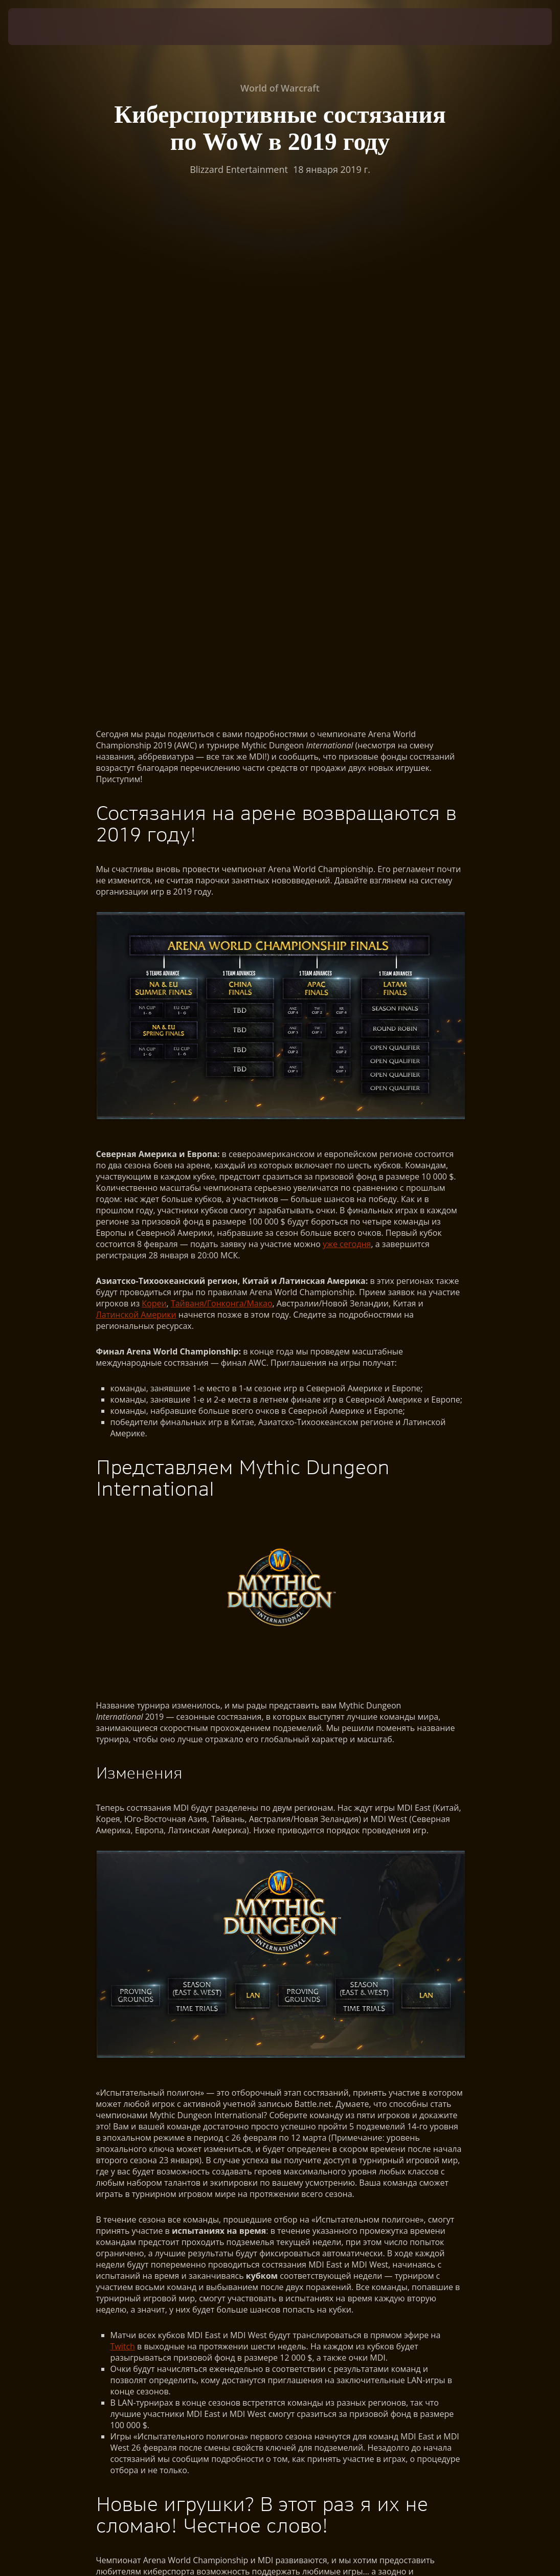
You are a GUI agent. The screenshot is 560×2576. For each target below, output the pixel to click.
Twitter (370, 2197)
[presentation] (39, 26)
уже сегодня (347, 762)
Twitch (122, 1864)
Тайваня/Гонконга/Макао (222, 821)
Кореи (154, 821)
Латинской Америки (136, 832)
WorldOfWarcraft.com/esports (153, 2219)
